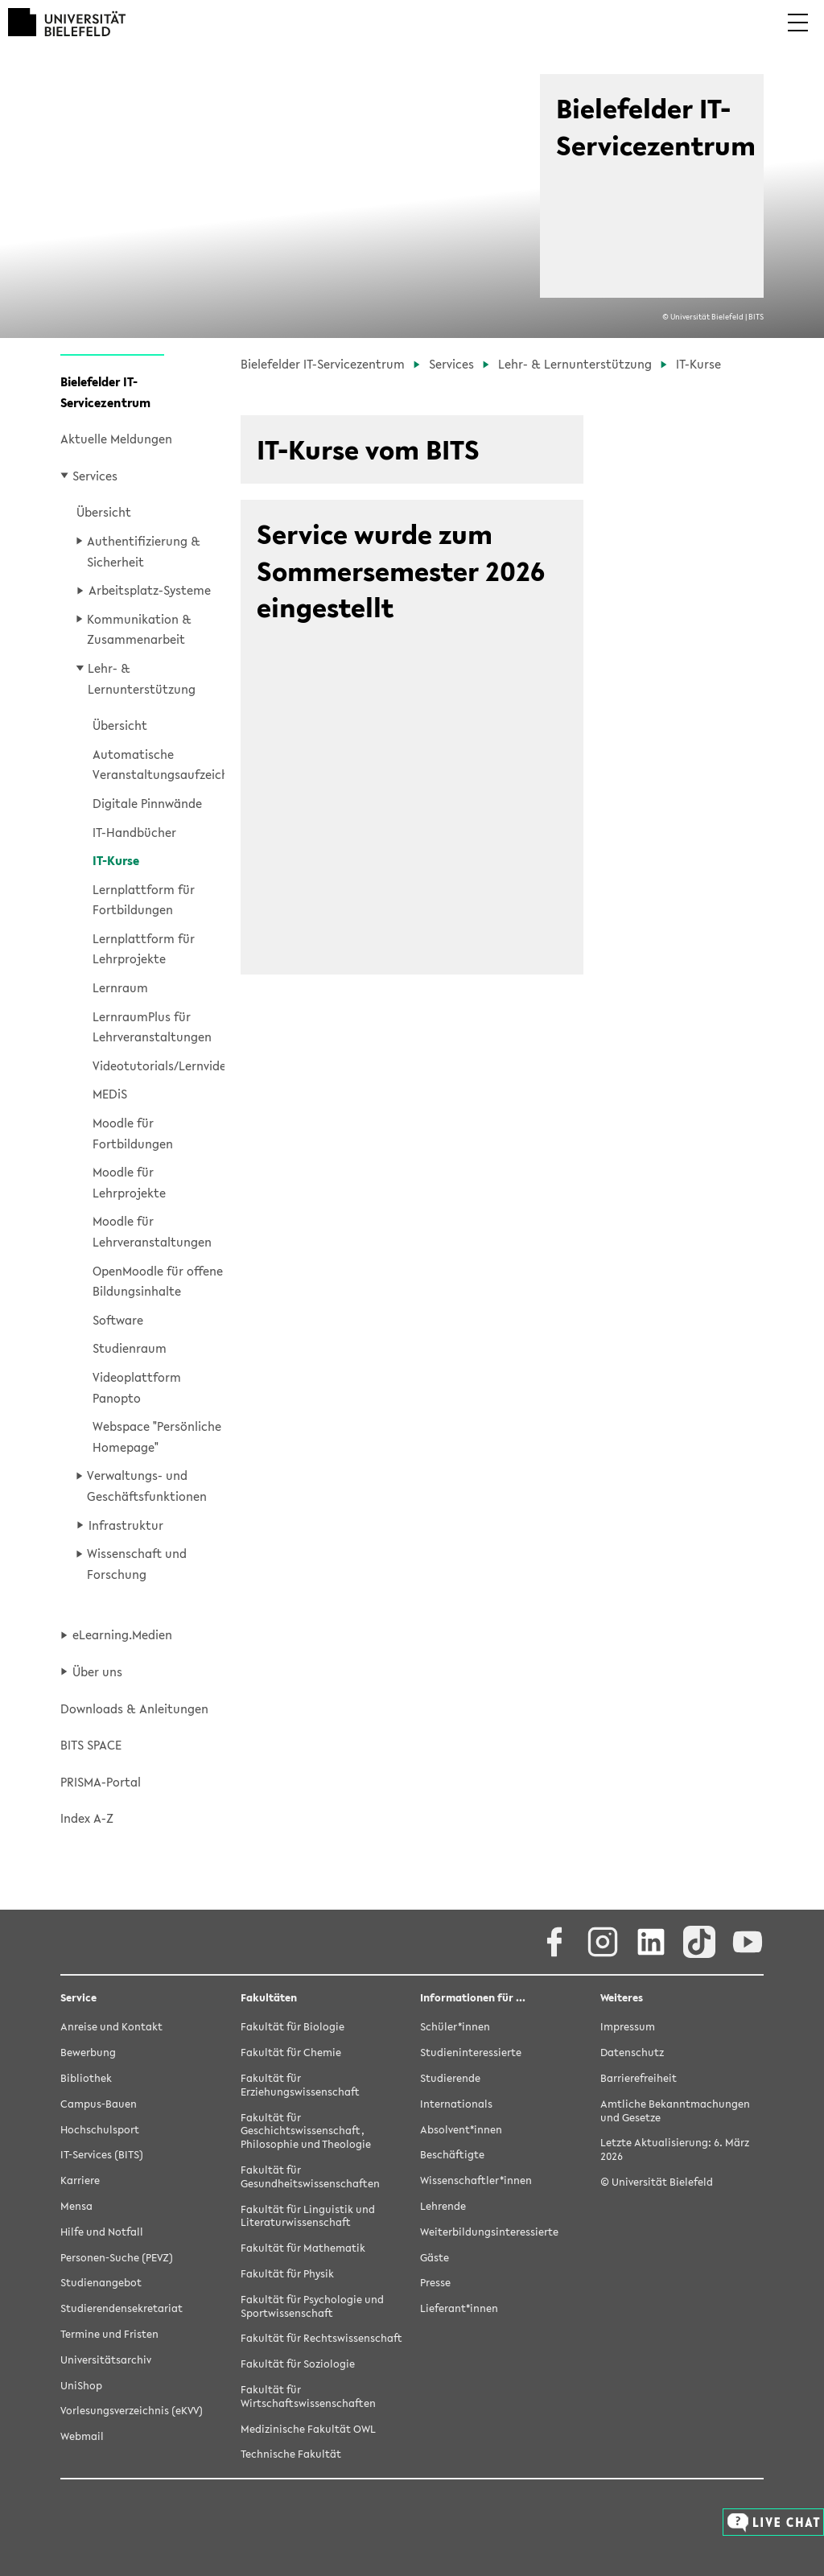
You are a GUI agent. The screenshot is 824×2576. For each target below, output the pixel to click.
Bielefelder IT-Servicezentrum (105, 392)
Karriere (80, 2181)
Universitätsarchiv (105, 2361)
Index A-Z (86, 1818)
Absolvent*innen (461, 2130)
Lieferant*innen (459, 2309)
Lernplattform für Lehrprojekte (144, 948)
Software (118, 1320)
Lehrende (443, 2207)
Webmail (82, 2437)
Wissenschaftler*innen (476, 2181)
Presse (435, 2283)
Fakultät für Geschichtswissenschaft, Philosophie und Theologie (306, 2132)
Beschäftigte (452, 2155)
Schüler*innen (455, 2027)
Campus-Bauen (98, 2105)
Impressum (627, 2027)
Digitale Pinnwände (147, 803)
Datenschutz (632, 2053)
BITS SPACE (91, 1745)
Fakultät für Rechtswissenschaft (321, 2339)
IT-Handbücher (134, 832)
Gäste (434, 2258)
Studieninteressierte (470, 2053)
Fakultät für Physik (287, 2274)
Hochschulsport (99, 2130)
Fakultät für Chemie (291, 2053)
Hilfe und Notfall (101, 2233)
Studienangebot (101, 2283)
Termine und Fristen (109, 2335)
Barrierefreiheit (638, 2079)
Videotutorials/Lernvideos (159, 1065)
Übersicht (103, 512)
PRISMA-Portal (100, 1782)
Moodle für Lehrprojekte (129, 1182)
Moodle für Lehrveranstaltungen (152, 1231)
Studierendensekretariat (121, 2309)
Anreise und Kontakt (111, 2027)
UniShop (81, 2386)
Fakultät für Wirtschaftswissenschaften (308, 2397)
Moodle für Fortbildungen (133, 1133)
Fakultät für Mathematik (303, 2249)
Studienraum (130, 1348)
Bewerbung (88, 2053)
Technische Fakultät (291, 2455)
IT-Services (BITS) (101, 2155)
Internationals (456, 2105)
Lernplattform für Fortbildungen (144, 899)
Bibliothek (86, 2079)
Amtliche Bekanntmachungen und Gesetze (675, 2111)
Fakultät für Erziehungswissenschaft (300, 2086)
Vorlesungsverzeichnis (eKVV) (131, 2411)
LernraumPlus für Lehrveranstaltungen (152, 1027)
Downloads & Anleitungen (134, 1708)
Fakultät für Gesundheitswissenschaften (310, 2177)
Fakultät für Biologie (292, 2027)
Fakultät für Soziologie (298, 2365)
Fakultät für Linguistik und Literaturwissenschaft (308, 2217)
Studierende (450, 2079)
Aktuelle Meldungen (116, 438)
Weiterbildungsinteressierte (489, 2233)
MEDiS (110, 1094)
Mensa (76, 2207)
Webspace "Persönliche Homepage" (157, 1436)
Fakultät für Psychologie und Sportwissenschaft (312, 2307)
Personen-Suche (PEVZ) (116, 2258)
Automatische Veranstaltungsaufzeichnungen (159, 764)
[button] (798, 34)
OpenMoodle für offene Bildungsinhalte (158, 1281)
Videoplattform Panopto (137, 1387)
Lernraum (120, 987)
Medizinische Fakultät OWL (308, 2430)
